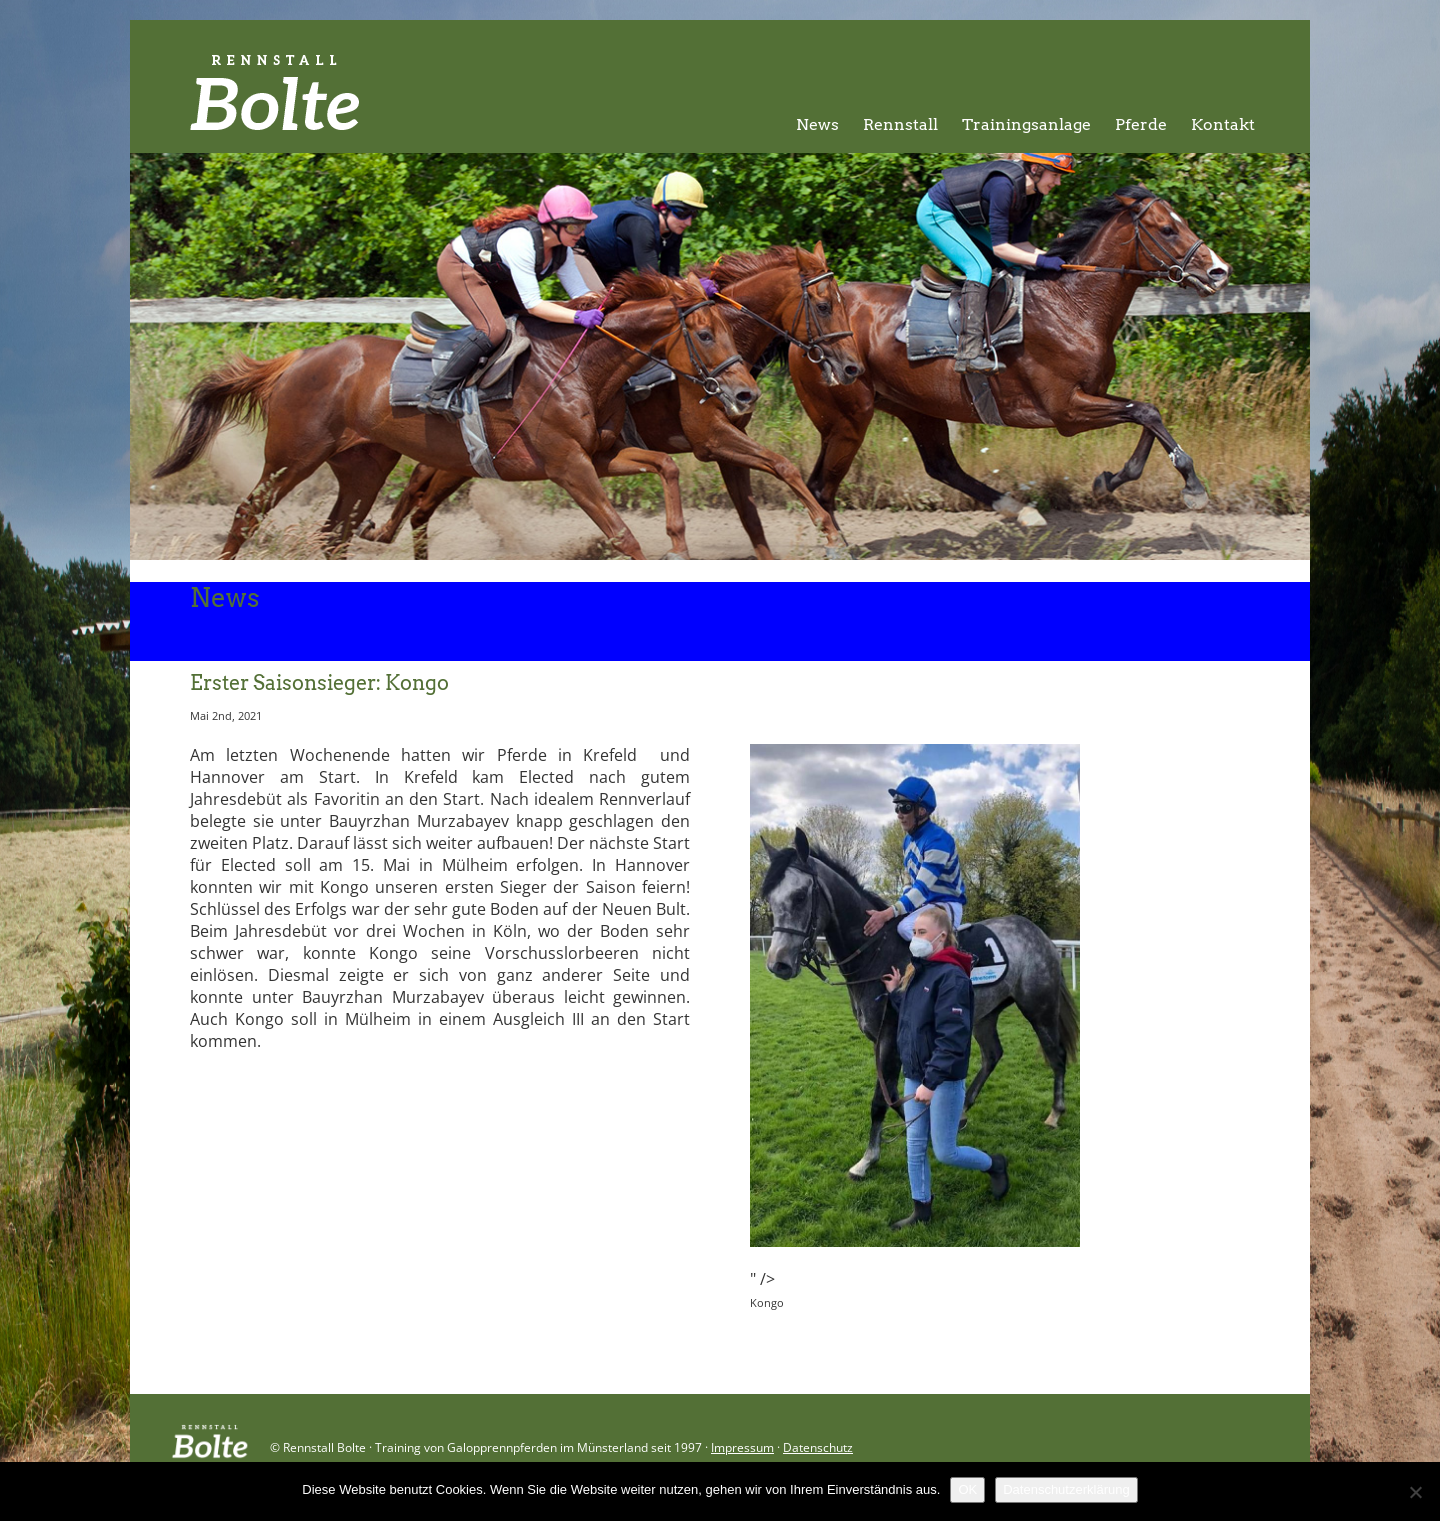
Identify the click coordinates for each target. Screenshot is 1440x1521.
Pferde (1141, 124)
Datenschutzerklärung (1066, 1489)
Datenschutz (818, 1447)
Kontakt (1223, 124)
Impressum (742, 1447)
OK (967, 1489)
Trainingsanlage (1026, 124)
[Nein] (1415, 1492)
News (817, 124)
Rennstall (900, 124)
